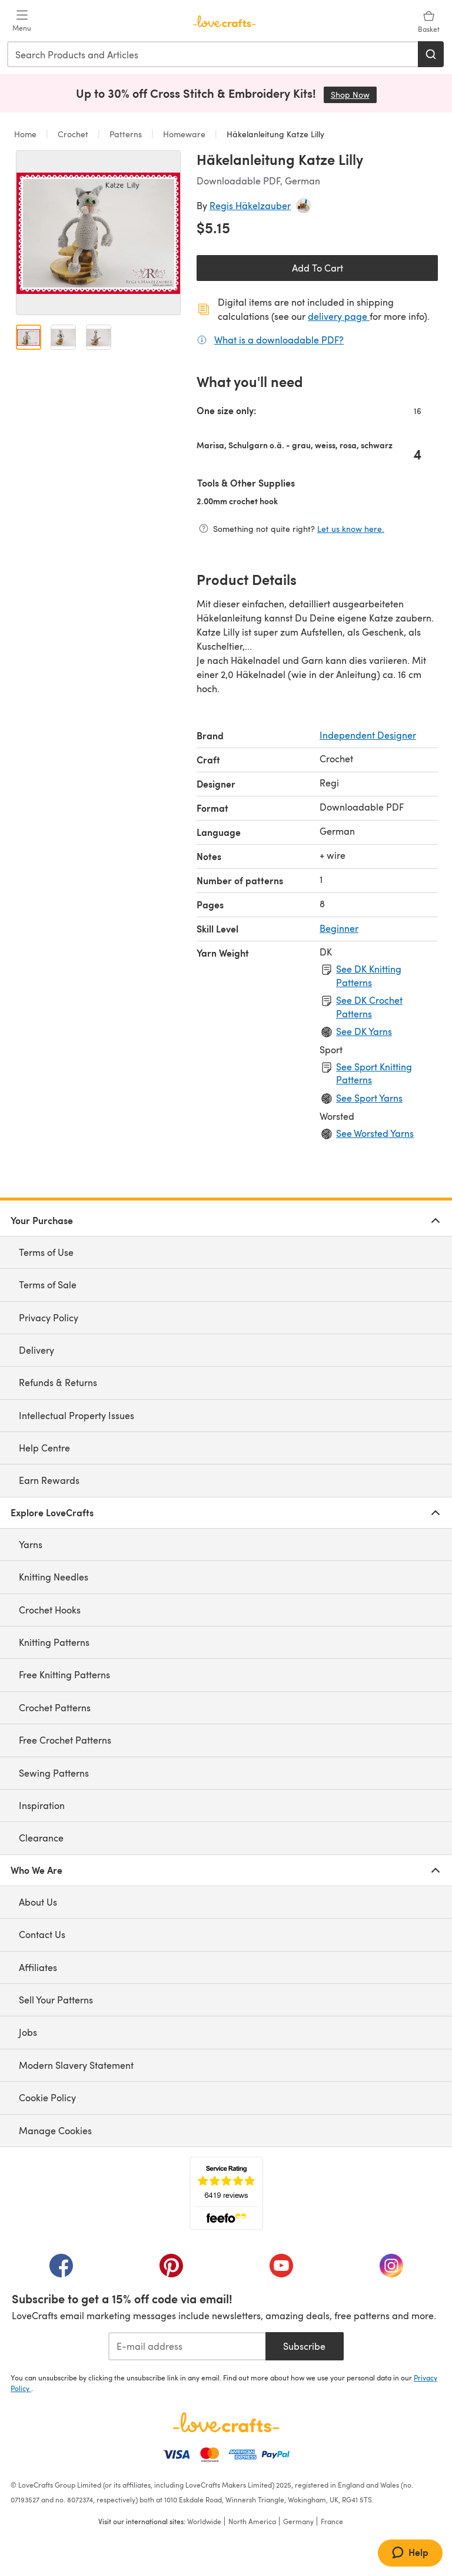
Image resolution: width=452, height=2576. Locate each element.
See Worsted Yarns (375, 1133)
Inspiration (42, 1805)
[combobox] (213, 54)
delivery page (339, 316)
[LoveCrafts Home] (226, 2422)
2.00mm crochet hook (275, 501)
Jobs (28, 2032)
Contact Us (42, 1934)
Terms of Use (46, 1252)
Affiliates (38, 1967)
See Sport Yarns (369, 1098)
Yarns (30, 1544)
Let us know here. (350, 528)
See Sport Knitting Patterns (374, 1073)
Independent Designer (368, 735)
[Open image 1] (28, 337)
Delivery (36, 1350)
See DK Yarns (364, 1031)
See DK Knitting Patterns (368, 975)
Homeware (184, 134)
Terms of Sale (48, 1284)
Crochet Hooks (50, 1609)
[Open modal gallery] (98, 232)
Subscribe (304, 2346)
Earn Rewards (49, 1480)
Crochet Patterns (55, 1707)
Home (26, 134)
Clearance (41, 1837)
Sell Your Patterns (56, 1999)
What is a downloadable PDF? (279, 339)
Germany (298, 2521)
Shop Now (354, 94)
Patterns (125, 134)
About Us (38, 1902)
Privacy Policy (48, 1317)
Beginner (339, 928)
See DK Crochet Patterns (369, 1006)
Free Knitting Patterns (64, 1674)
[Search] (431, 54)
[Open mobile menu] (21, 21)
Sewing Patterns (54, 1773)
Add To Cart (317, 268)
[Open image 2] (63, 337)
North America (252, 2521)
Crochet (73, 134)
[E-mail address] (186, 2346)
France (332, 2521)
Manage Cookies (55, 2130)
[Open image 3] (98, 337)
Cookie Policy (47, 2097)
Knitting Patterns (54, 1642)
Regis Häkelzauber (250, 205)
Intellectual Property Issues (76, 1415)
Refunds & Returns (58, 1382)
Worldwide (204, 2521)
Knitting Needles (53, 1576)
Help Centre (44, 1447)
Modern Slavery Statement (76, 2065)
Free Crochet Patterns (65, 1740)
